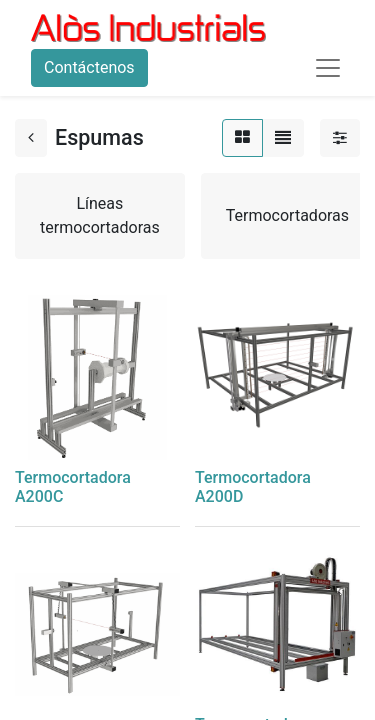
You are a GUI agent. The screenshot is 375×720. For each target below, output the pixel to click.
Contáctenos (89, 67)
